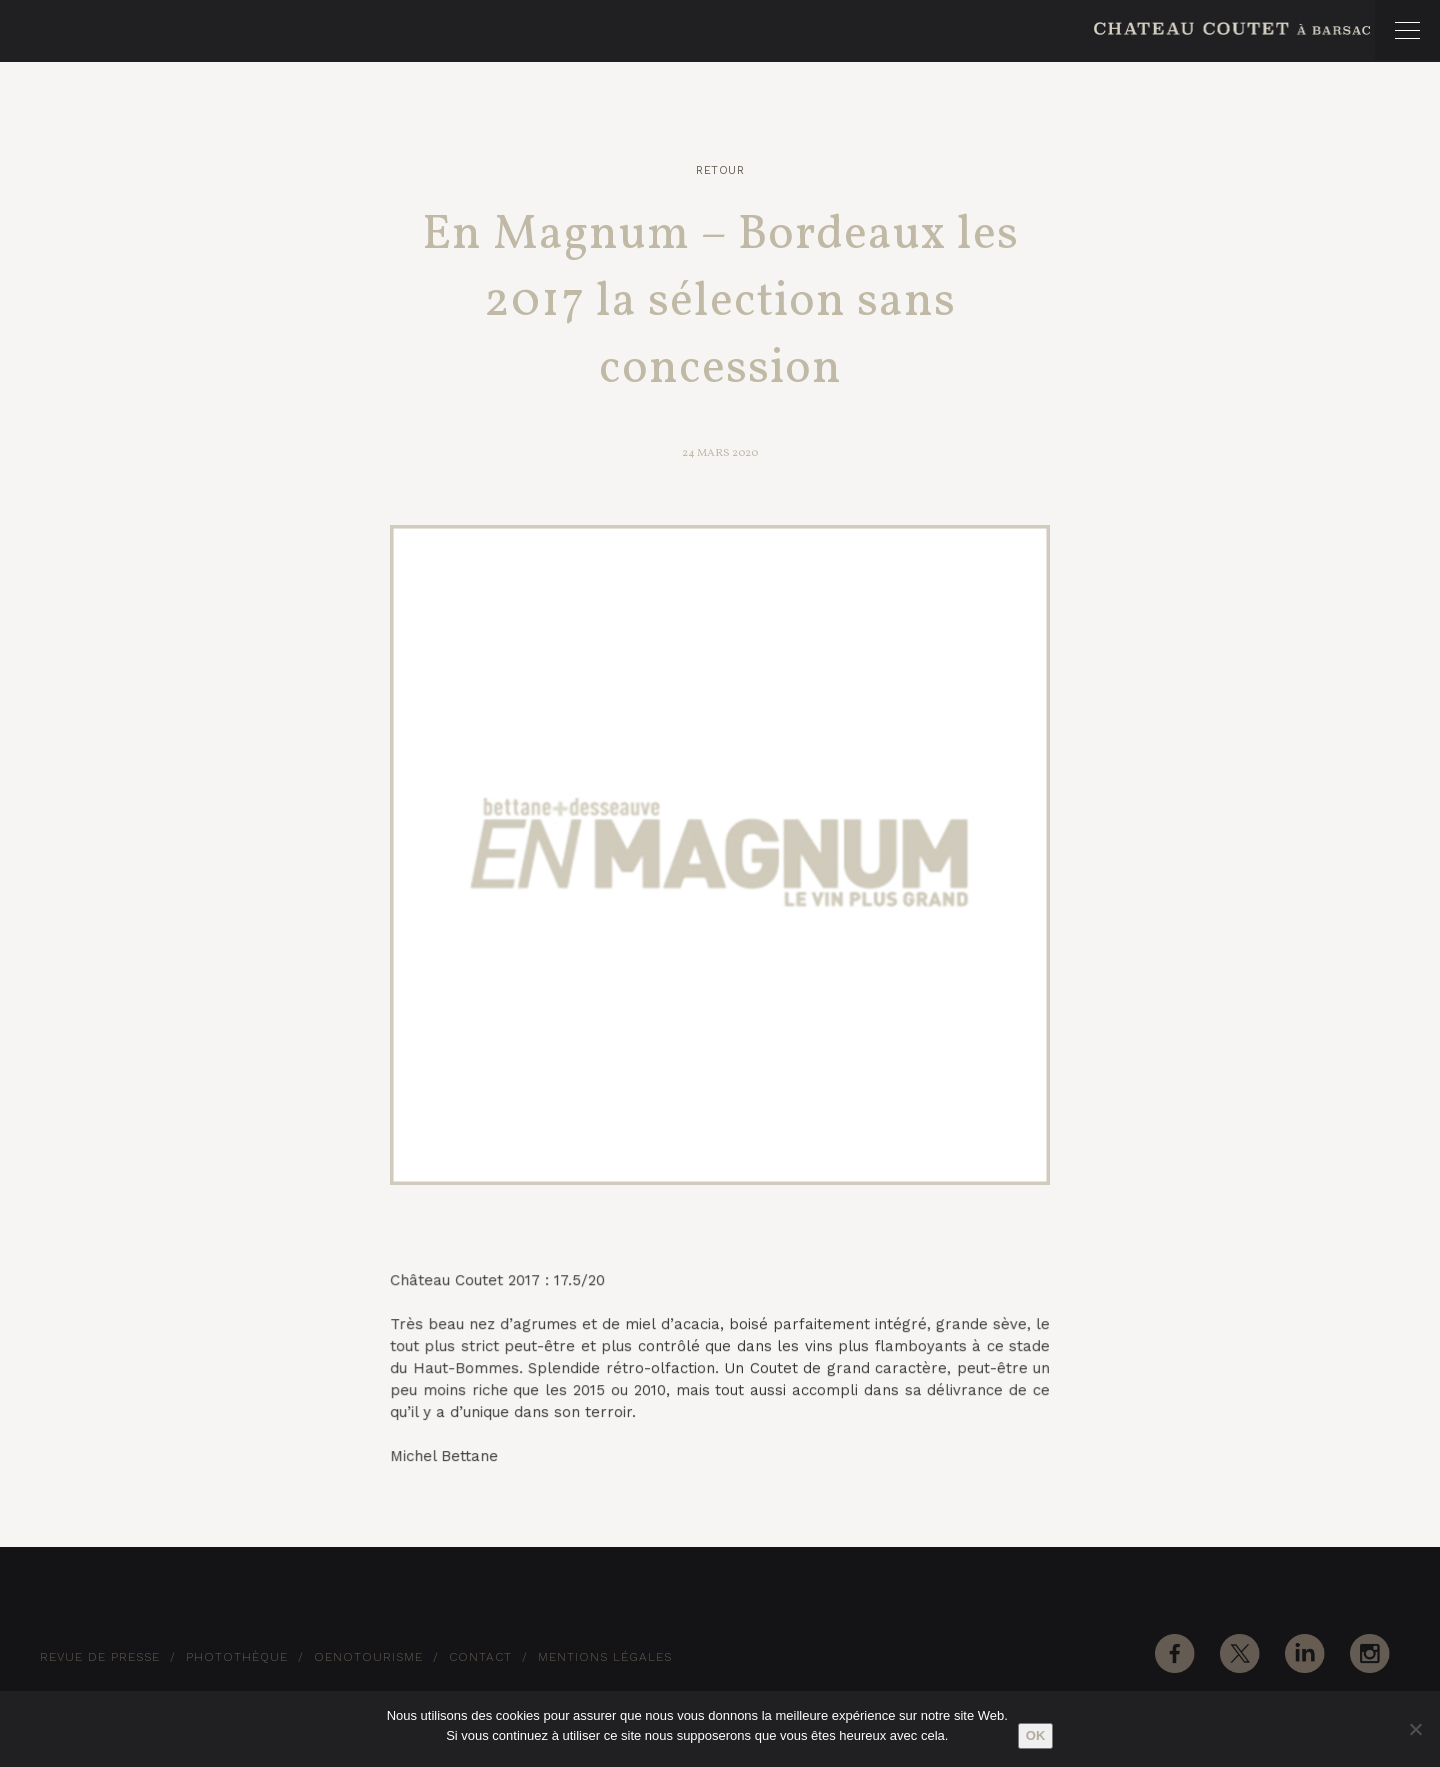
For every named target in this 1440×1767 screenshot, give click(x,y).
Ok (1036, 1735)
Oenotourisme (368, 1657)
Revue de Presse (100, 1657)
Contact (480, 1657)
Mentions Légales (605, 1657)
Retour (720, 170)
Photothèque (237, 1657)
